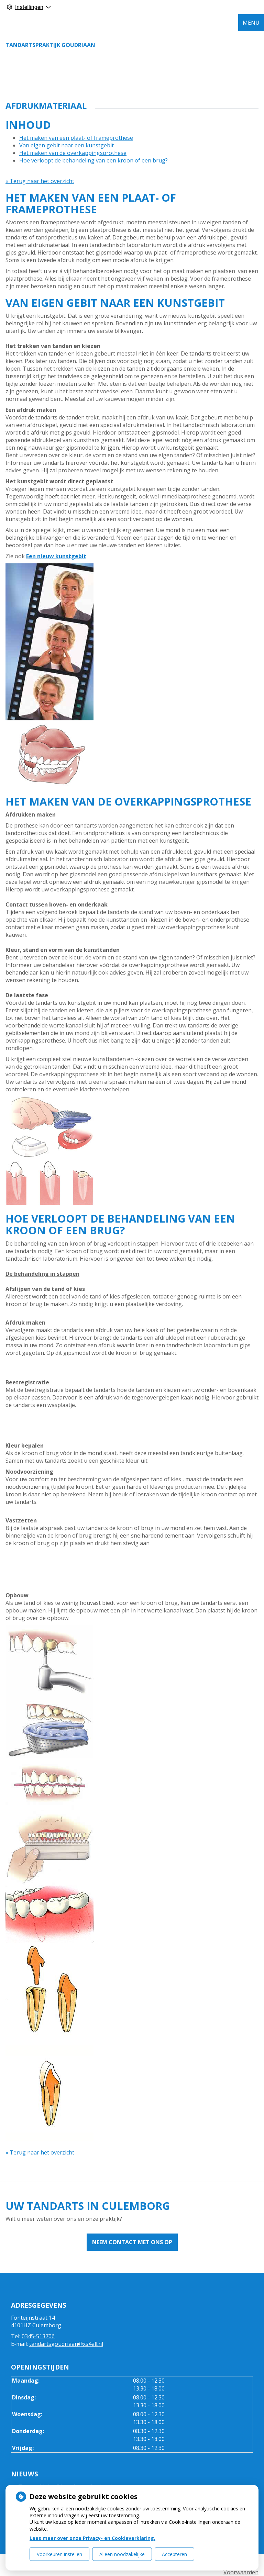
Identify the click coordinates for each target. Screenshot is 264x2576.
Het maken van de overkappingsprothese (72, 153)
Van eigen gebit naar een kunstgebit (66, 145)
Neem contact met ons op (132, 2242)
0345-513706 (38, 2336)
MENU (251, 22)
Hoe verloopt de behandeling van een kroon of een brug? (93, 160)
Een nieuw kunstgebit (56, 556)
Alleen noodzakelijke (122, 2554)
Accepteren (174, 2554)
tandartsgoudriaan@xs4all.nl (66, 2344)
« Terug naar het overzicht (40, 181)
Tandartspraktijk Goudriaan (50, 45)
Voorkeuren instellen (59, 2554)
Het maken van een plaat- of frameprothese (76, 138)
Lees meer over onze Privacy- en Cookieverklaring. (92, 2538)
